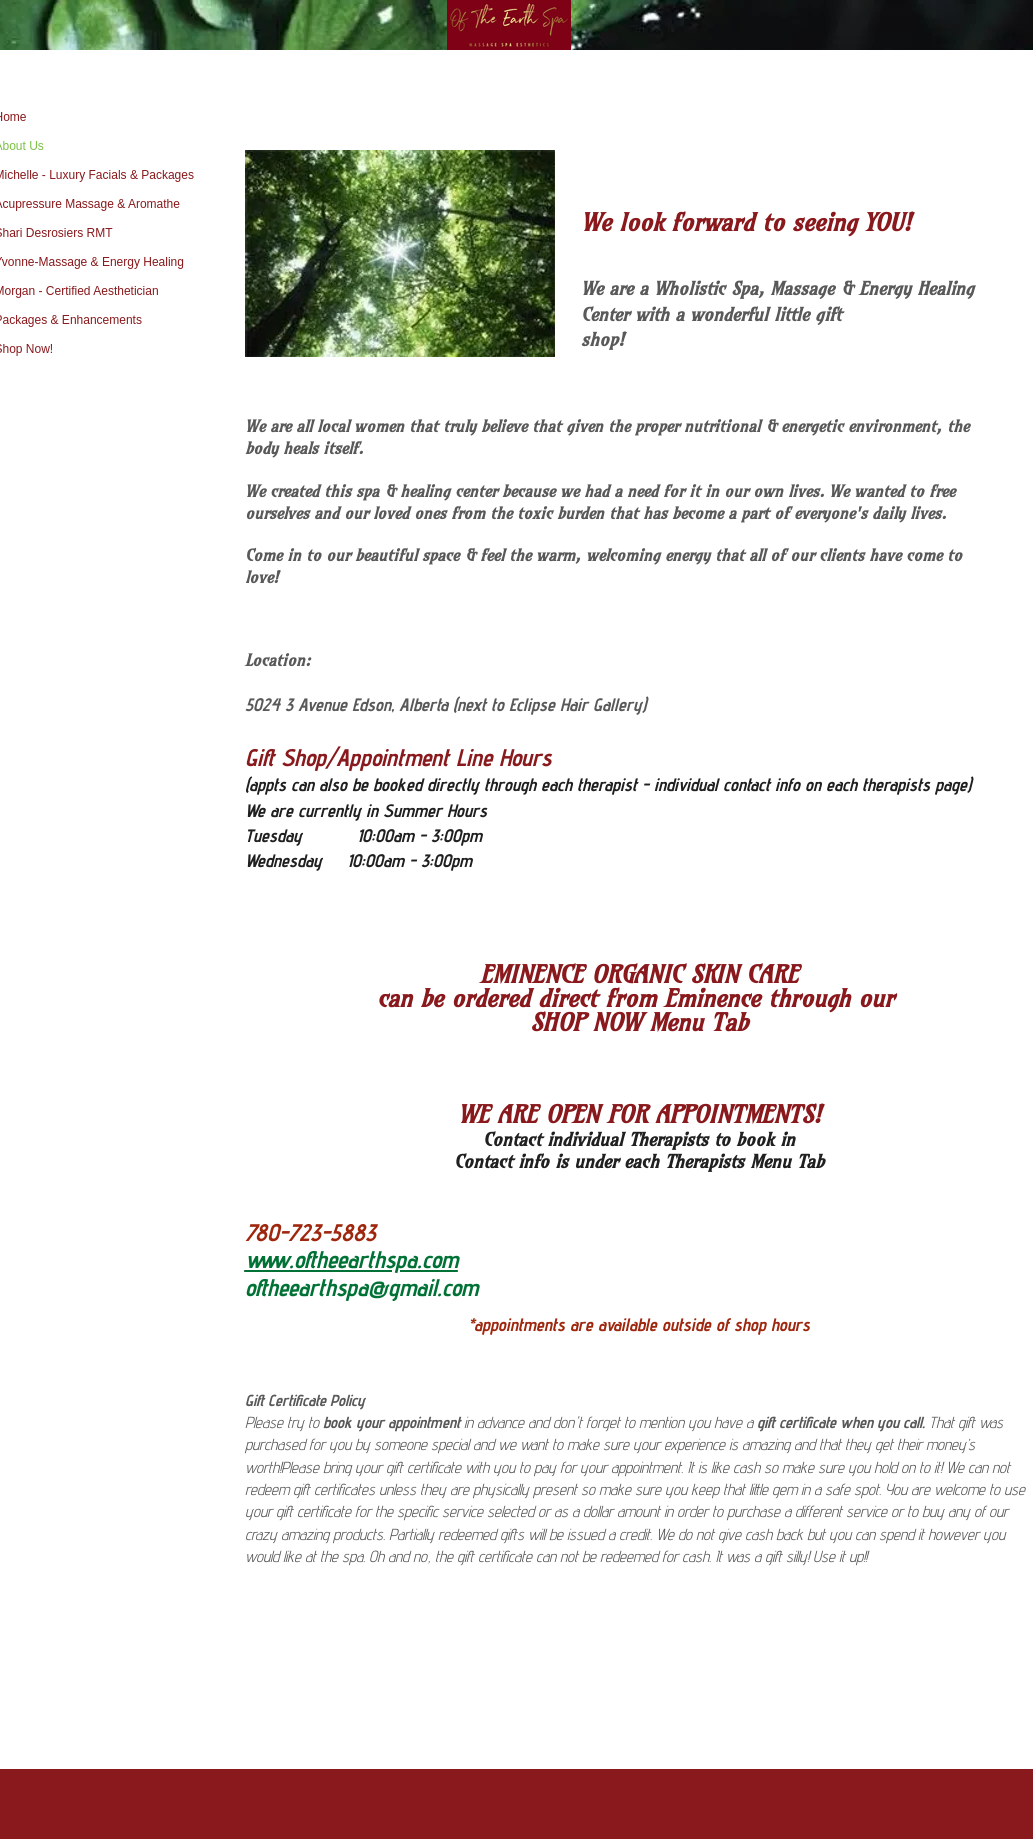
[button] (400, 253)
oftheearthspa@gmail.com (361, 1287)
